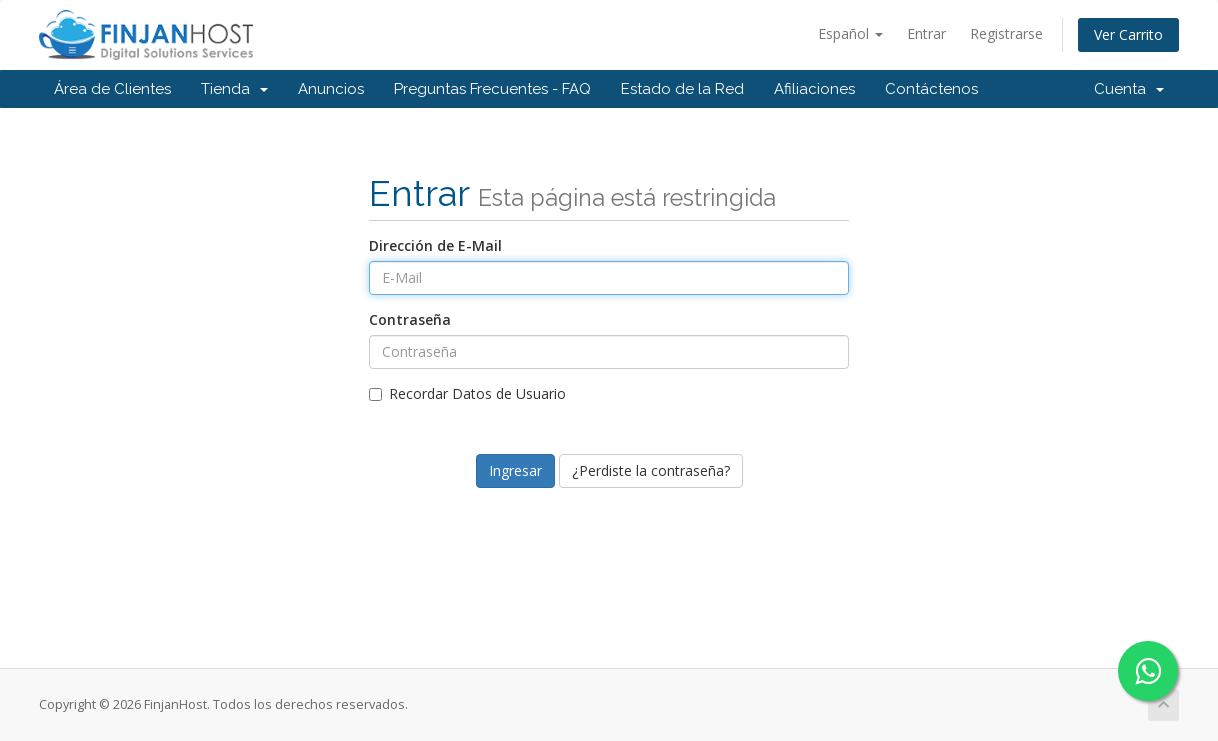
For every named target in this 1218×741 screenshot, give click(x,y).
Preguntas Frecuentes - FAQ (492, 89)
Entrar (926, 33)
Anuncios (331, 89)
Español (850, 33)
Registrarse (1006, 33)
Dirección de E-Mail (435, 245)
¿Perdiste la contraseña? (651, 470)
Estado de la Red (682, 89)
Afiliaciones (814, 89)
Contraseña (410, 319)
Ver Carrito (1128, 34)
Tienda (234, 89)
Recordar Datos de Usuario (467, 393)
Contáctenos (931, 89)
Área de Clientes (112, 89)
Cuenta (1129, 89)
